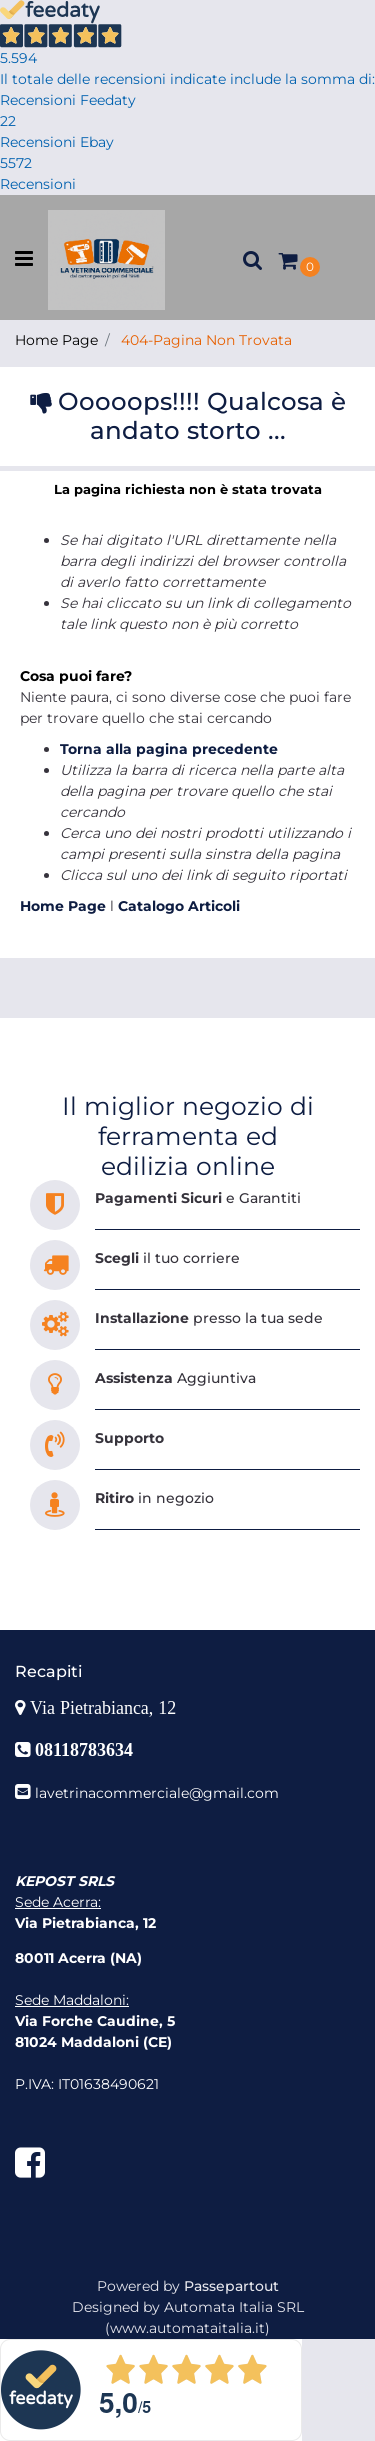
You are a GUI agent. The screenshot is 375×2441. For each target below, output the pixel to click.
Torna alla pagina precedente (169, 749)
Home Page (56, 340)
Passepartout (231, 2286)
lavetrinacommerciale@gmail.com (157, 1793)
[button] (253, 260)
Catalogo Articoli (179, 906)
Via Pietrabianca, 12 (105, 1708)
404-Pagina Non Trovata (206, 340)
